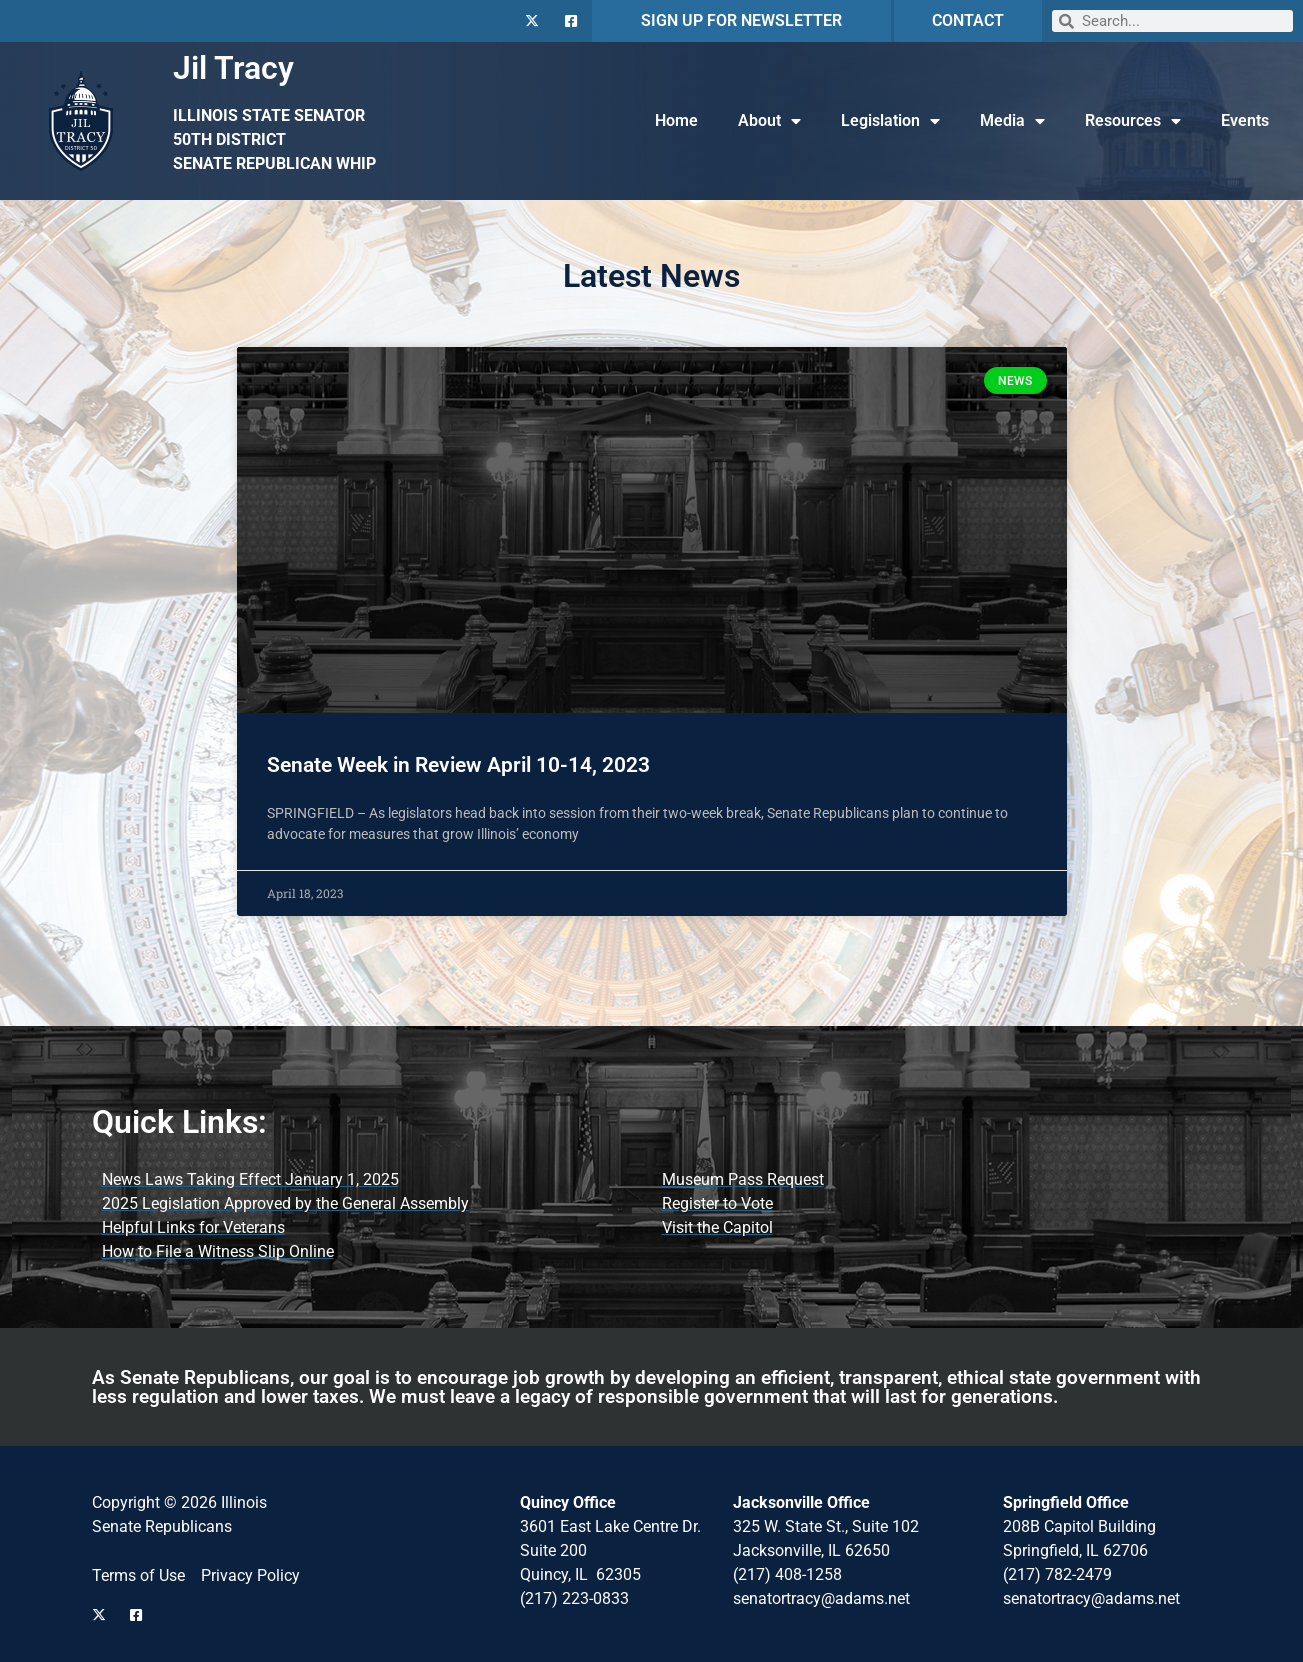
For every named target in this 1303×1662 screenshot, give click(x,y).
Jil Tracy (233, 68)
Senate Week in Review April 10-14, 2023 (458, 765)
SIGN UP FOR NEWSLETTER (741, 20)
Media (1012, 121)
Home (676, 120)
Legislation (890, 121)
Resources (1133, 121)
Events (1245, 120)
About (769, 121)
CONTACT (968, 20)
